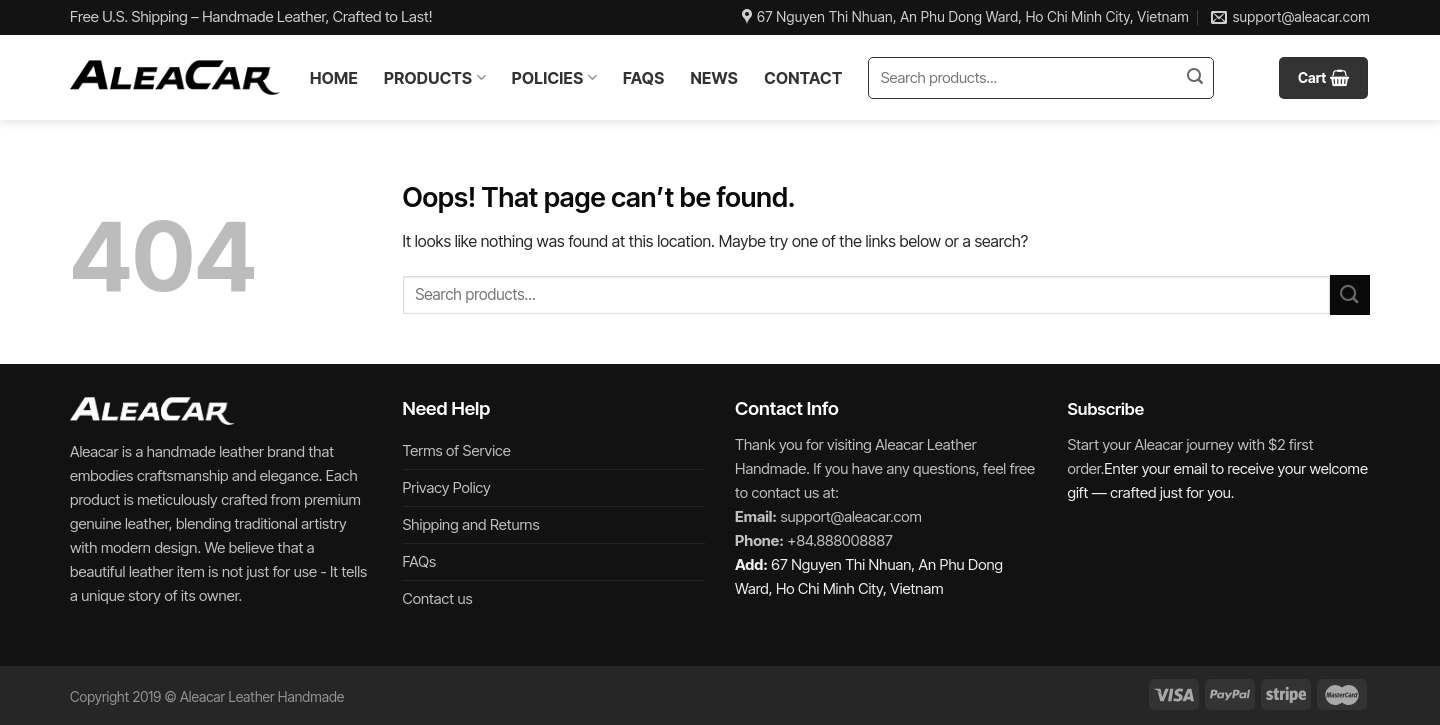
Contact (803, 78)
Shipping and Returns (471, 524)
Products (435, 78)
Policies (554, 78)
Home (334, 78)
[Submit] (1195, 78)
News (714, 78)
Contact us (438, 598)
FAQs (643, 78)
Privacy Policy (447, 487)
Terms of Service (457, 450)
